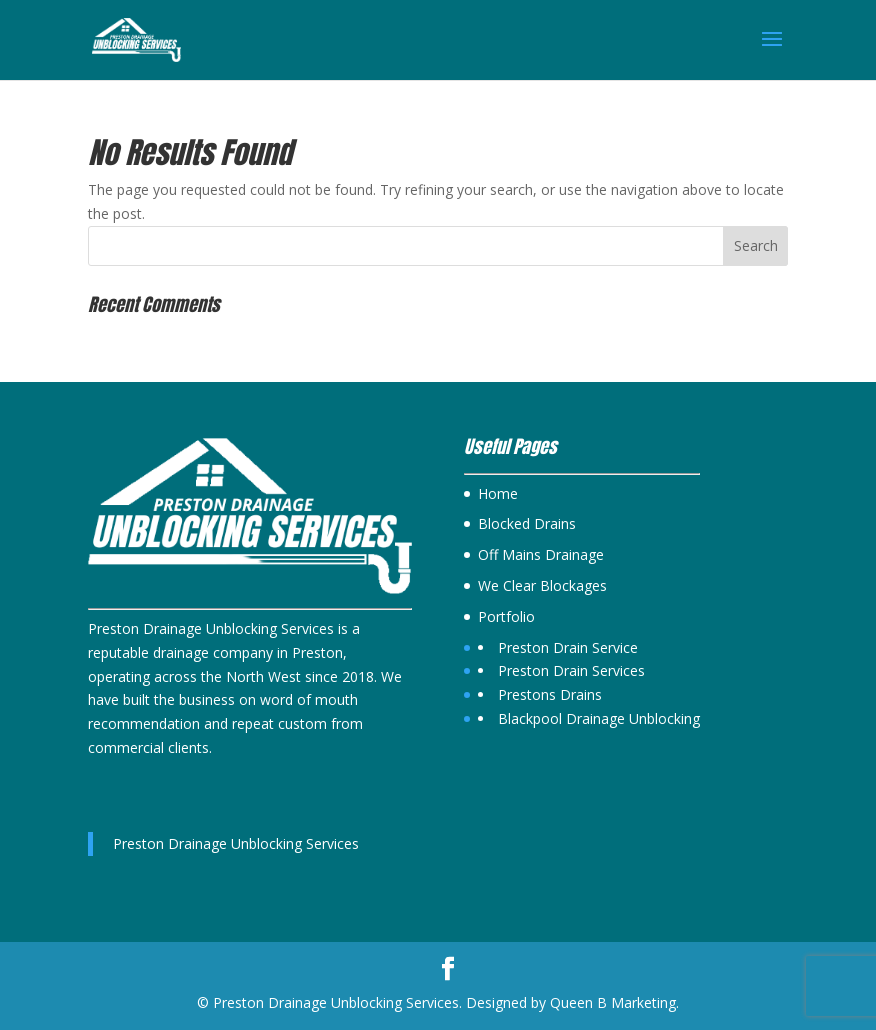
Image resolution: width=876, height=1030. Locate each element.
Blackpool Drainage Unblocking (599, 718)
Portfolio (506, 616)
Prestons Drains (550, 694)
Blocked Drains (527, 523)
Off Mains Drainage (541, 554)
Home (498, 493)
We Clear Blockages (542, 585)
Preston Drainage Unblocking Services (236, 843)
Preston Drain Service (568, 647)
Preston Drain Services (571, 670)
